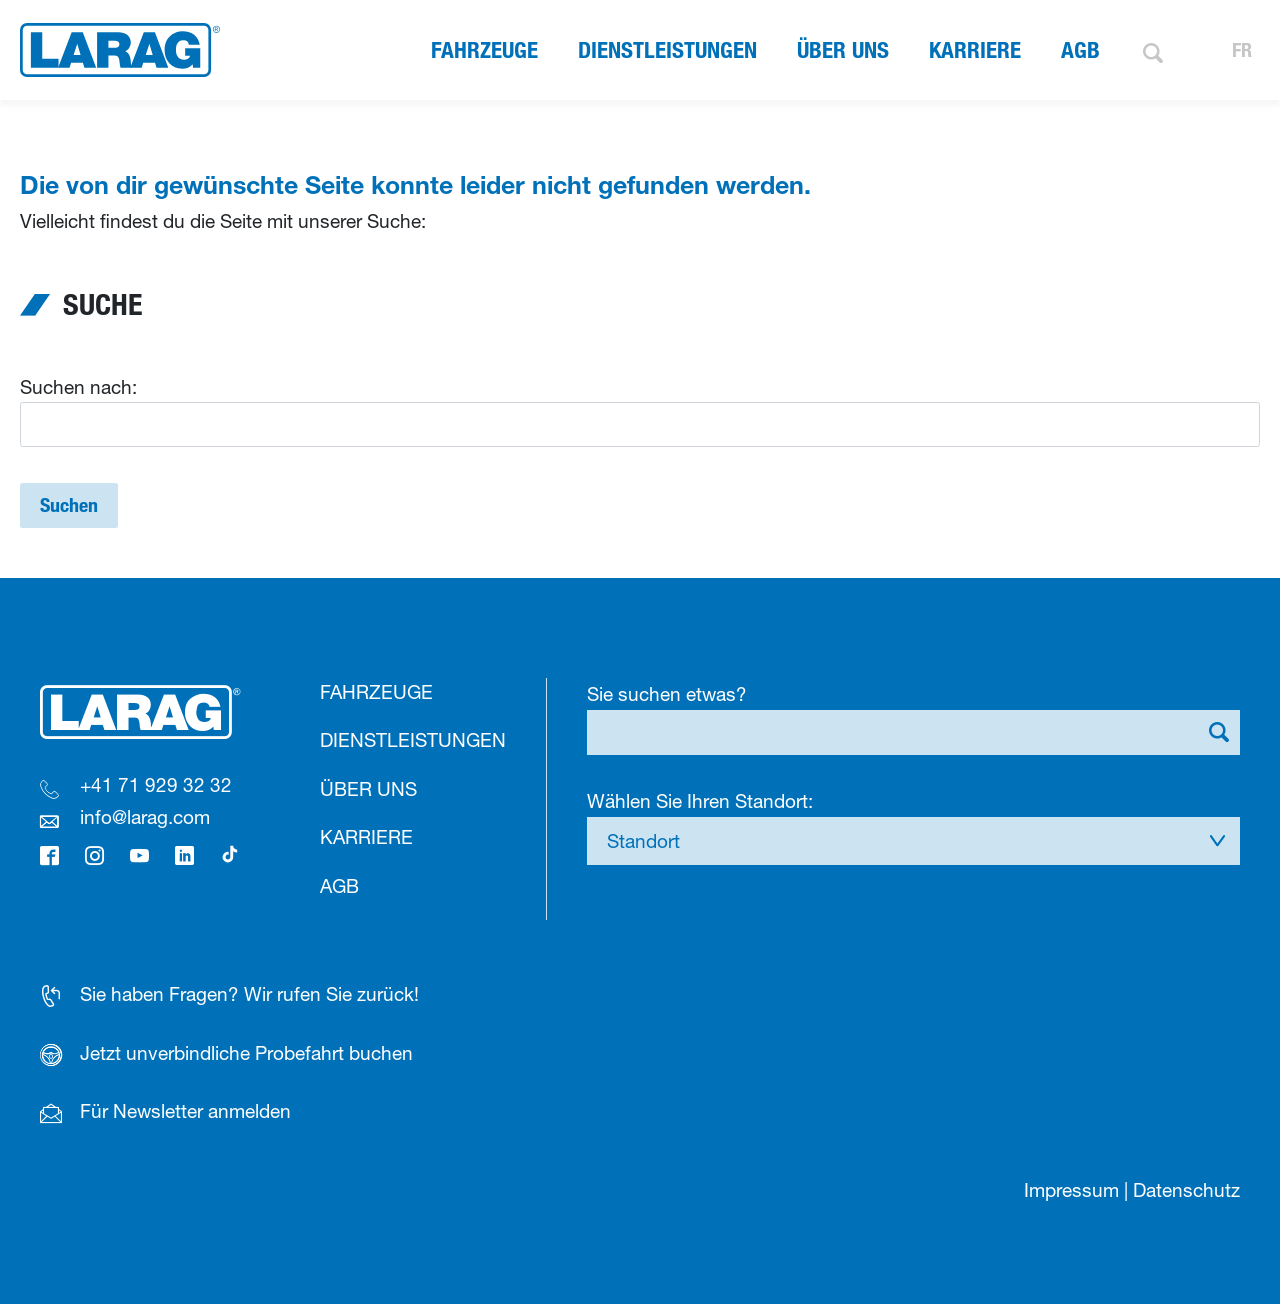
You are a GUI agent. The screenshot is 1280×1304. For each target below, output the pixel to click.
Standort (643, 841)
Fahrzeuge (484, 50)
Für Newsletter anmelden (185, 1111)
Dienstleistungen (667, 50)
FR (1242, 50)
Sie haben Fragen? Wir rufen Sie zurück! (249, 994)
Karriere (975, 50)
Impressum (1071, 1190)
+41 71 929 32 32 (156, 785)
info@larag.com (145, 817)
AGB (1080, 50)
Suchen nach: (78, 387)
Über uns (843, 50)
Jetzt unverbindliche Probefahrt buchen (246, 1053)
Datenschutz (1186, 1190)
